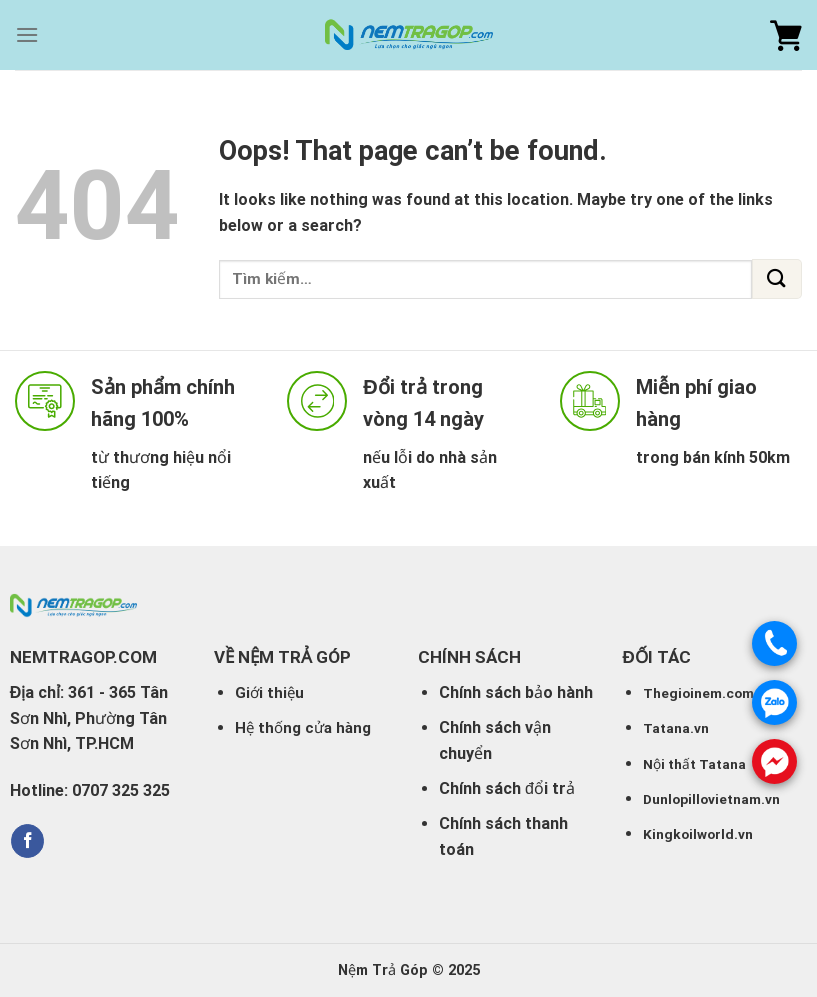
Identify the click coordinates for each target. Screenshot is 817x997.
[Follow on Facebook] (27, 841)
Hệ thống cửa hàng (303, 728)
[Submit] (777, 279)
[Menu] (27, 34)
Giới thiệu (269, 693)
